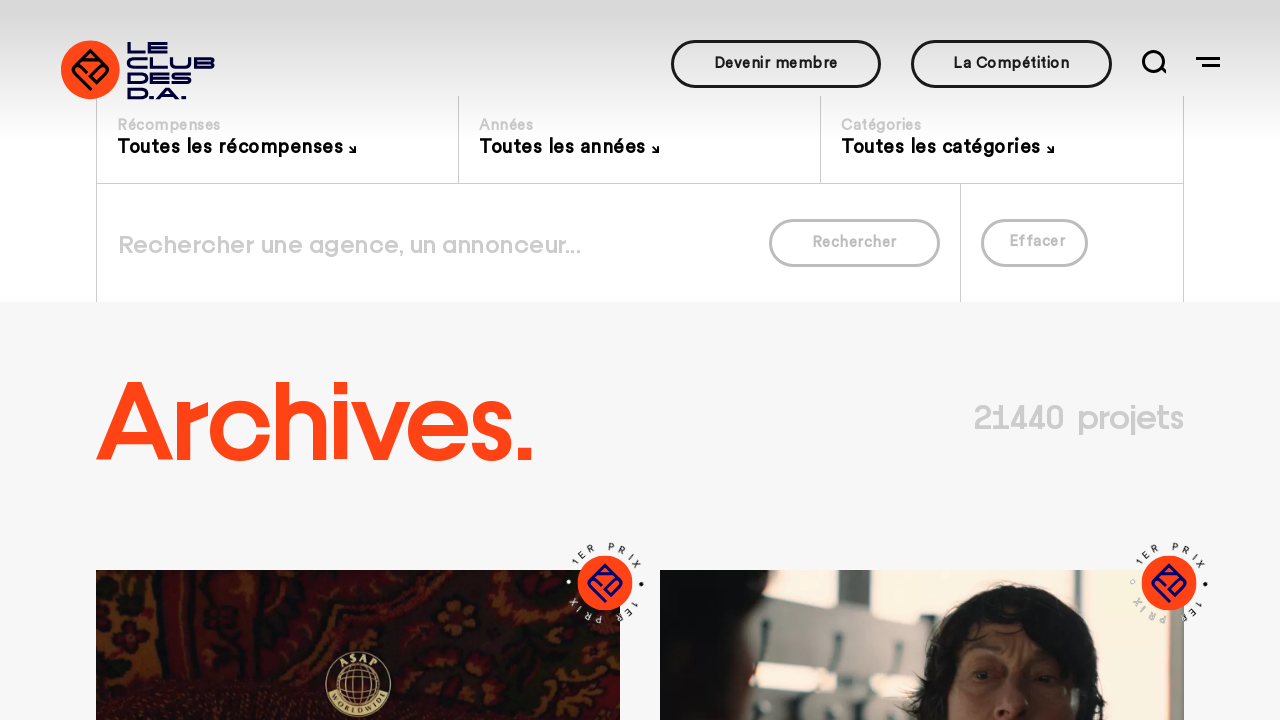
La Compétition (1011, 63)
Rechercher (854, 242)
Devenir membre (776, 63)
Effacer (1037, 241)
